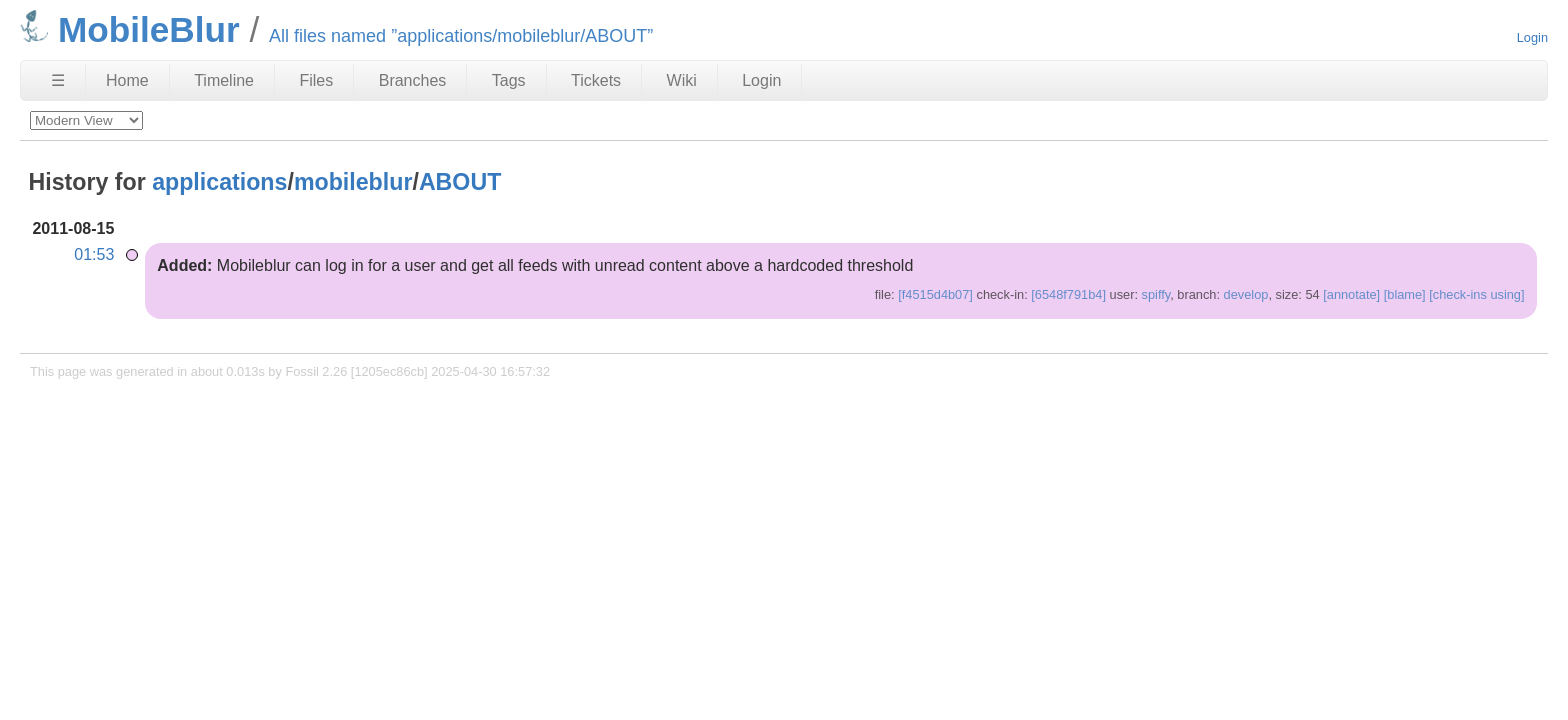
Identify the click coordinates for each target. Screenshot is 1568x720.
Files (316, 80)
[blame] (1405, 294)
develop (1246, 294)
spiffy (1156, 294)
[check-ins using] (1476, 294)
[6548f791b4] (1068, 294)
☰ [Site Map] (58, 80)
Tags (509, 80)
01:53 (94, 254)
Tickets (596, 80)
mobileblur (353, 182)
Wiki (682, 80)
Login (1532, 37)
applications (219, 182)
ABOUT (460, 182)
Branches (413, 80)
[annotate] (1351, 294)
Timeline (224, 80)
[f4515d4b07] (935, 294)
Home (127, 80)
